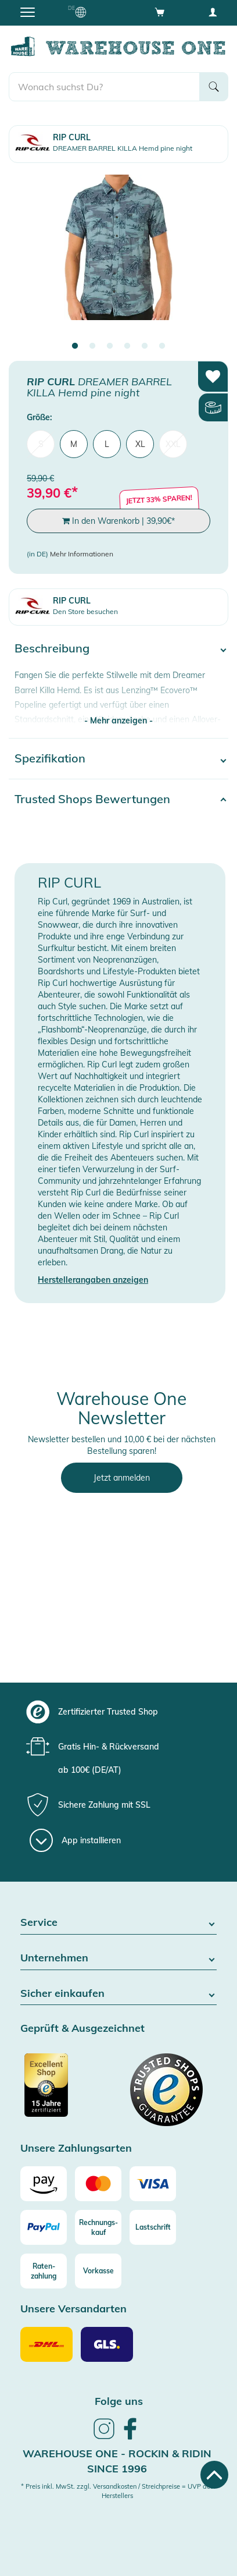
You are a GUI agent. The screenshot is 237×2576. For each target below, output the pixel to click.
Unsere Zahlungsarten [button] (76, 2148)
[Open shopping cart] (160, 12)
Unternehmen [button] (118, 1958)
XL (140, 444)
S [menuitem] (41, 444)
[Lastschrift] (153, 2227)
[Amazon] (43, 2183)
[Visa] (153, 2183)
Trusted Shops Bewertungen (92, 799)
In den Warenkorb (118, 521)
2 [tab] (92, 346)
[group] (117, 1711)
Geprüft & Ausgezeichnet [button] (82, 2029)
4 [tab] (127, 346)
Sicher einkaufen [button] (118, 1994)
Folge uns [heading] (119, 2401)
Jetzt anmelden (122, 1477)
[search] (104, 86)
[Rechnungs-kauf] (98, 2227)
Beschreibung (52, 648)
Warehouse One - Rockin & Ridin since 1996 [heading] (117, 2461)
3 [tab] (110, 346)
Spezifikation (50, 758)
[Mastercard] (98, 2183)
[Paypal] (43, 2227)
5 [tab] (144, 346)
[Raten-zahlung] (43, 2271)
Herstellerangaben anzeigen (93, 1280)
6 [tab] (162, 346)
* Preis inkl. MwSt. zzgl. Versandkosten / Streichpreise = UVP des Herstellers (117, 2491)
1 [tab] (75, 346)
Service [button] (118, 1923)
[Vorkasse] (98, 2271)
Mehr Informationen (81, 553)
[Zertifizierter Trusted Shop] (68, 2091)
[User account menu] (212, 12)
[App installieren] (75, 1840)
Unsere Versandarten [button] (73, 2309)
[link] (104, 2437)
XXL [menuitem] (173, 444)
